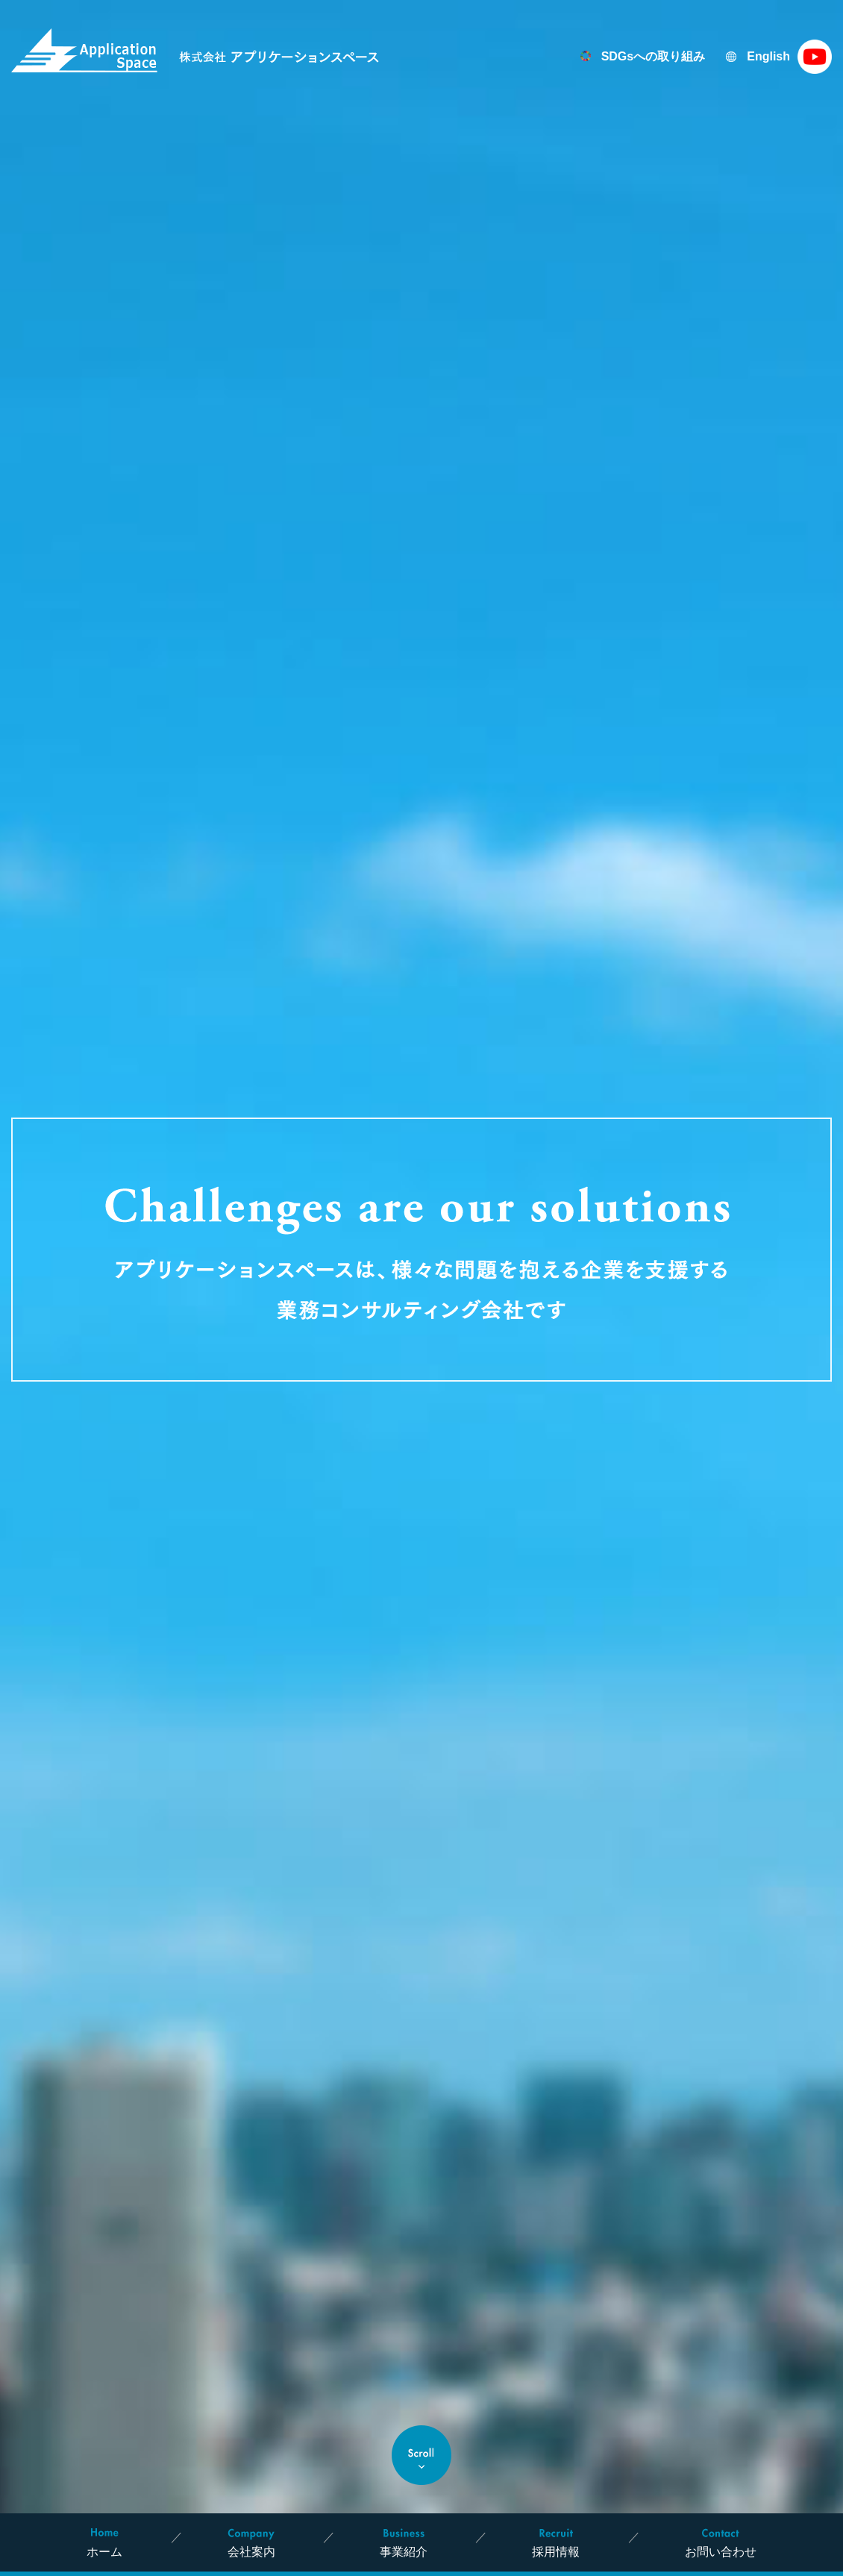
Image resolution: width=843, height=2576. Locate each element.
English (768, 56)
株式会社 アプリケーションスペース (195, 50)
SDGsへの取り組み (653, 56)
